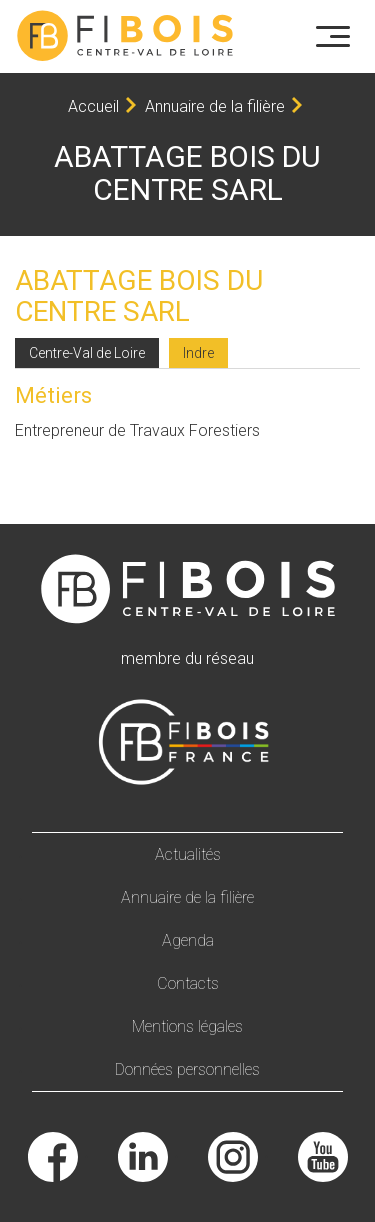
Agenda (188, 940)
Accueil (93, 106)
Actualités (188, 854)
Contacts (188, 983)
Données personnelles (187, 1069)
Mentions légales (187, 1026)
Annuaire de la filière (215, 106)
